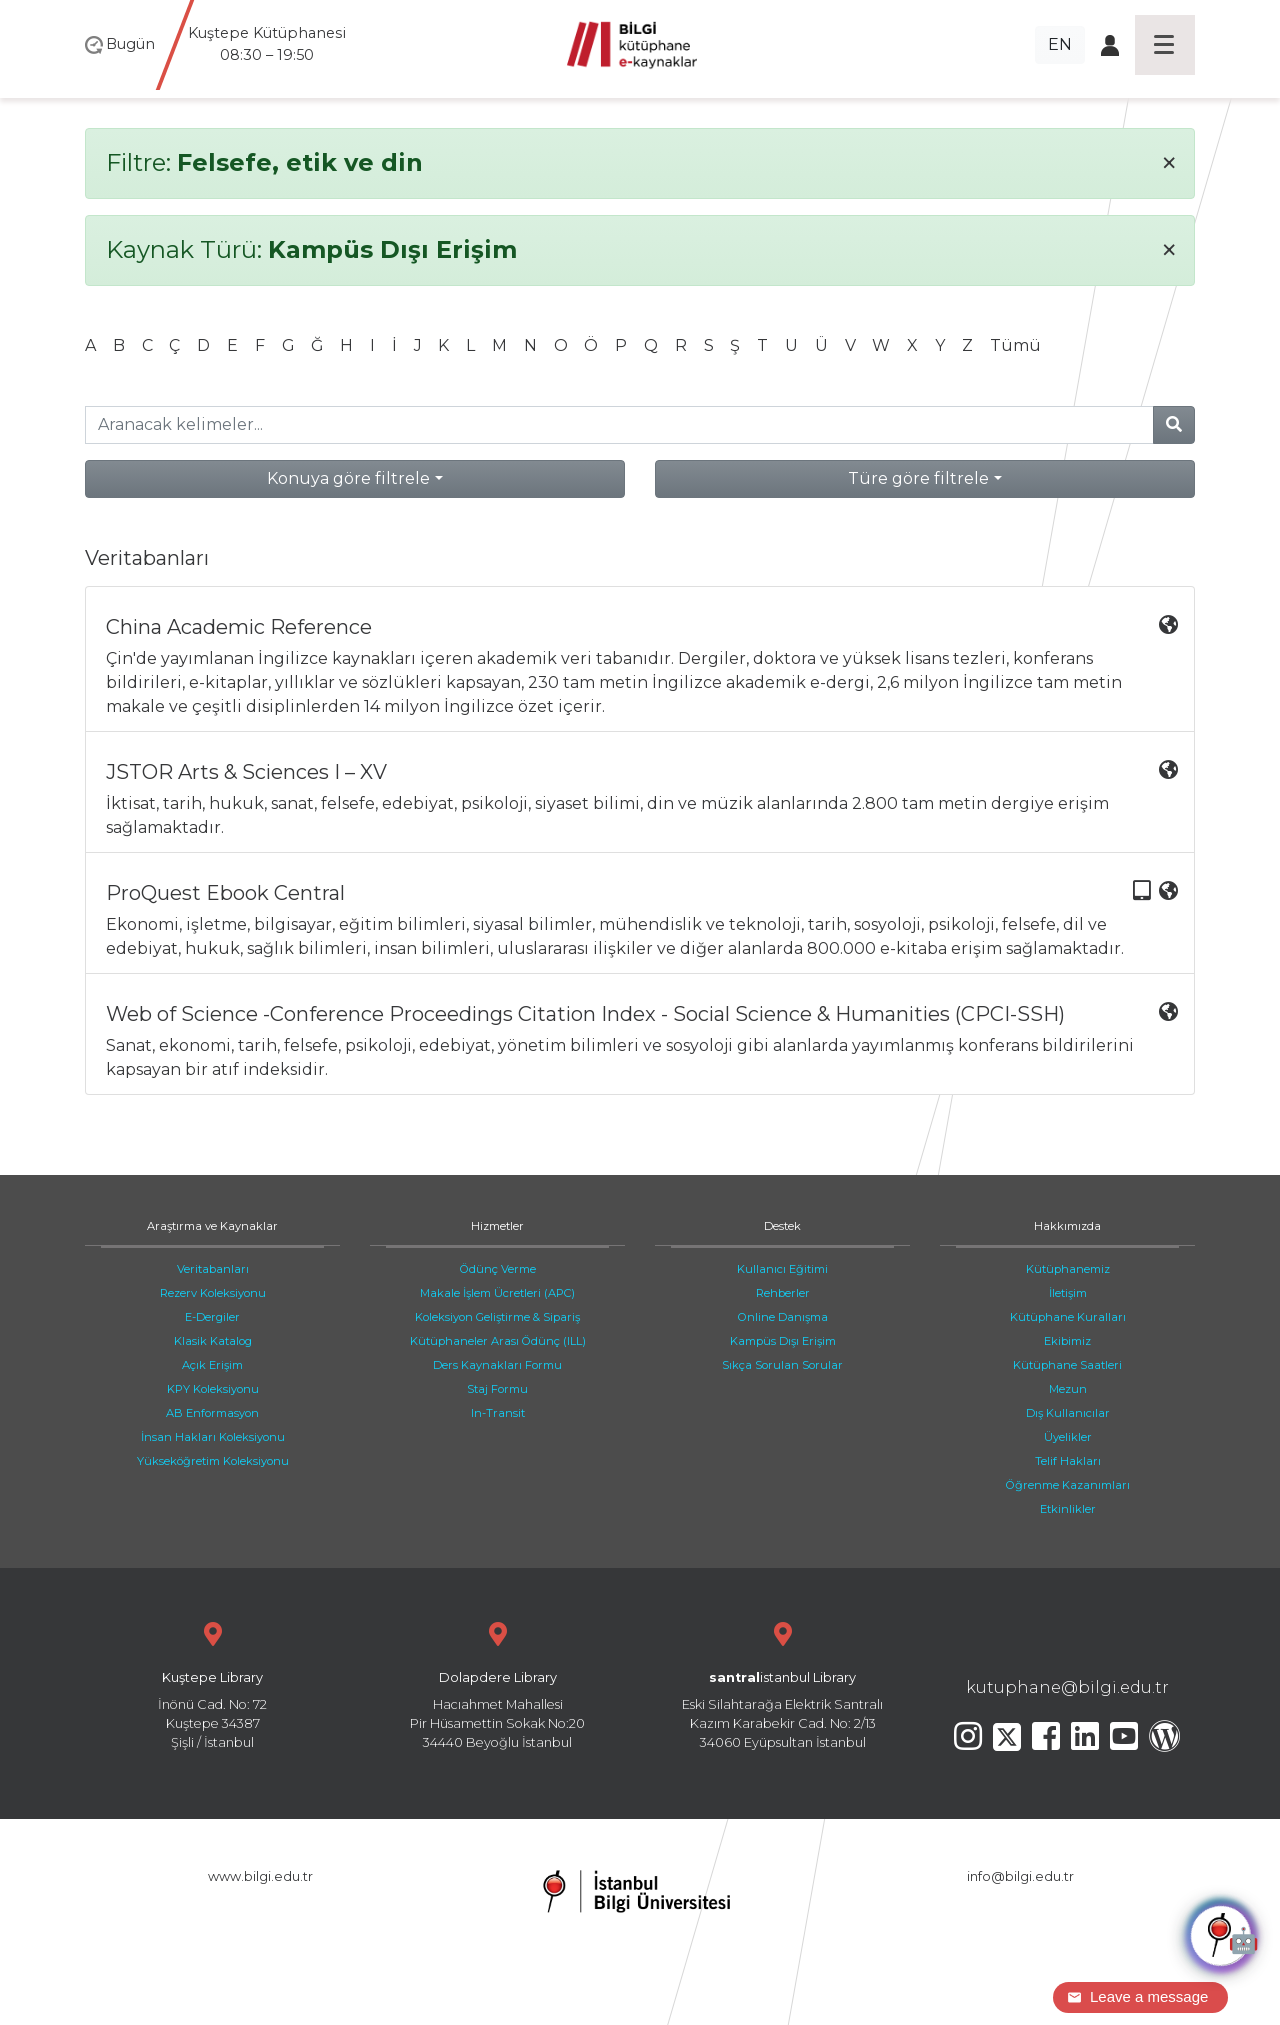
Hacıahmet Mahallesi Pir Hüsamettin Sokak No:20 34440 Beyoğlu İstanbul (497, 1683)
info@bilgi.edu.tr (1020, 1876)
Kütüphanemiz (1068, 1269)
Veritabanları (213, 1269)
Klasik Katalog (213, 1341)
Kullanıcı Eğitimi (782, 1269)
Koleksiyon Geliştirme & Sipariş (497, 1317)
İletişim (1068, 1293)
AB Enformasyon (212, 1413)
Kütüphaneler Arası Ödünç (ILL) (498, 1341)
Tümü (1015, 345)
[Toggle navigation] (1165, 45)
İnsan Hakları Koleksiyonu (213, 1437)
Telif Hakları (1068, 1461)
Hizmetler (497, 1226)
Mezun (1068, 1389)
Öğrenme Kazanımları (1068, 1485)
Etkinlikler (1068, 1509)
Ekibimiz (1067, 1341)
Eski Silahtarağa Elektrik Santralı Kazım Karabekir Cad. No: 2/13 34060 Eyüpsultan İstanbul (782, 1683)
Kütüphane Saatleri (1067, 1365)
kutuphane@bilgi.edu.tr (1067, 1687)
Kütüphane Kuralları (1068, 1317)
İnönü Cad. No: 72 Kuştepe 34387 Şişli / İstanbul (212, 1683)
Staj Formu (497, 1389)
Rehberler (783, 1293)
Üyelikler (1068, 1437)
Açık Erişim (212, 1365)
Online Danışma (783, 1317)
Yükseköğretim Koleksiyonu (213, 1461)
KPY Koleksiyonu (213, 1389)
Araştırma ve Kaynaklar (212, 1226)
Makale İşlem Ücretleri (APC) (497, 1293)
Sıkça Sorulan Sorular (782, 1365)
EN (1060, 44)
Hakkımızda (1067, 1226)
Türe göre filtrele (918, 478)
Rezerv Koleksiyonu (213, 1293)
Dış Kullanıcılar (1068, 1413)
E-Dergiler (212, 1317)
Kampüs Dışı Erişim (783, 1341)
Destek (782, 1226)
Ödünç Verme (498, 1269)
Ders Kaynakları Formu (497, 1365)
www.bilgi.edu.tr (260, 1876)
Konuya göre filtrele (348, 478)
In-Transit (498, 1413)
